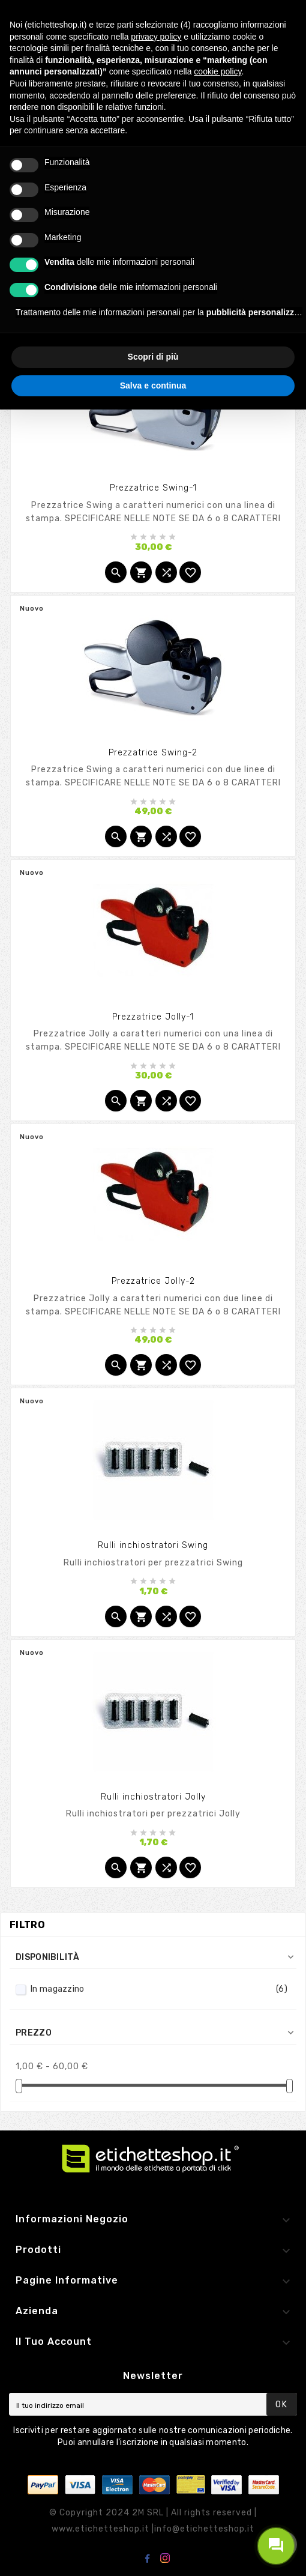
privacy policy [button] (156, 36)
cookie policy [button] (217, 71)
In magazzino (159, 1989)
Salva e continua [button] (153, 385)
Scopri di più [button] (153, 356)
